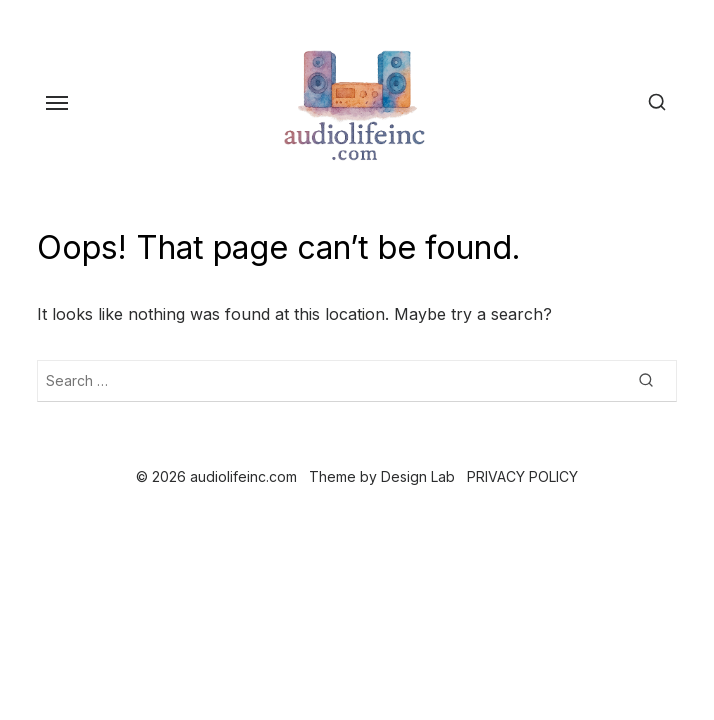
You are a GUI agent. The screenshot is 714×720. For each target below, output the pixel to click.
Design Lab (418, 476)
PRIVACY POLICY (522, 476)
